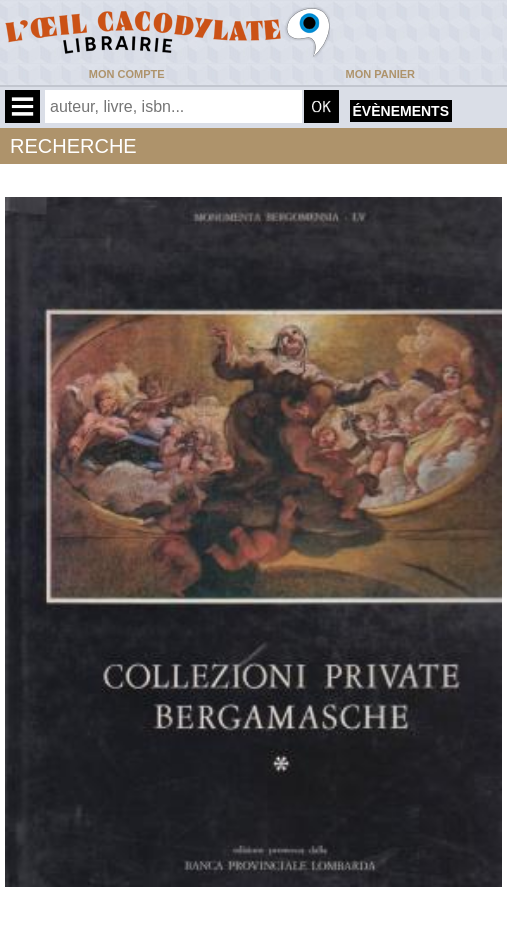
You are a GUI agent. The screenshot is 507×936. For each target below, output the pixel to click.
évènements (401, 111)
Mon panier (380, 74)
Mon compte (127, 74)
